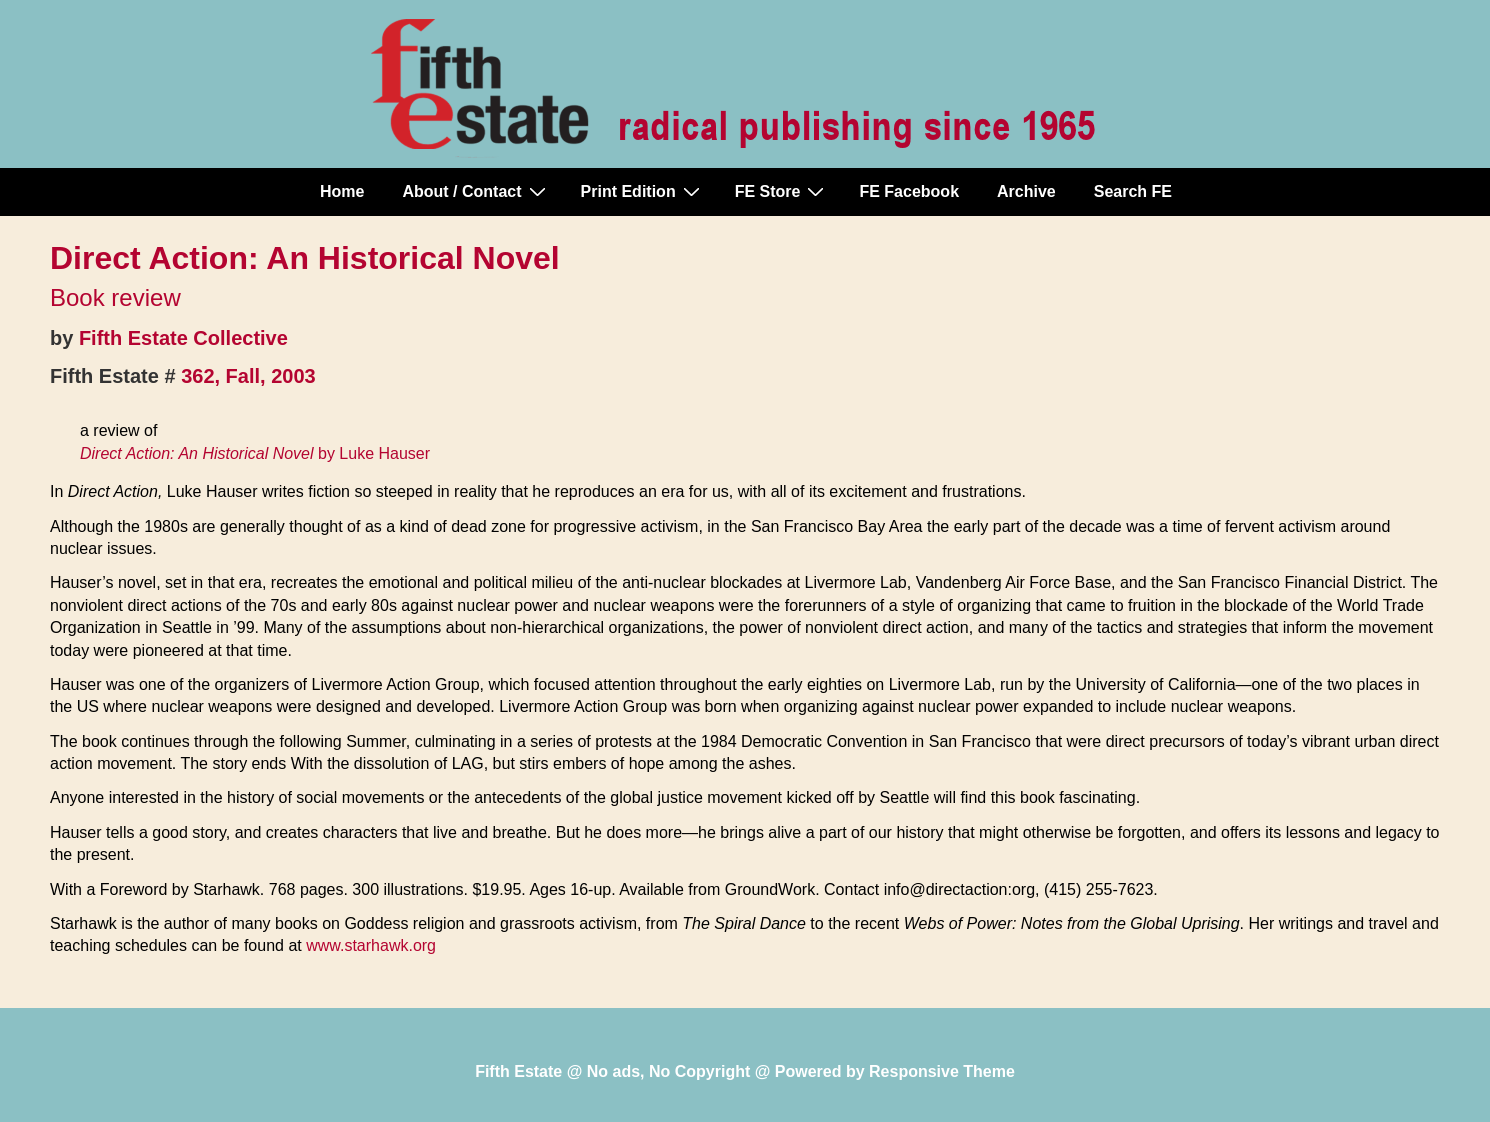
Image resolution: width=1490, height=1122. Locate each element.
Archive (1026, 191)
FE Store (782, 191)
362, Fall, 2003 (248, 376)
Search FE (1133, 191)
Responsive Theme (942, 1071)
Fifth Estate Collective (183, 338)
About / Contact (476, 191)
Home (342, 191)
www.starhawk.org (371, 945)
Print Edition (643, 191)
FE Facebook (909, 191)
